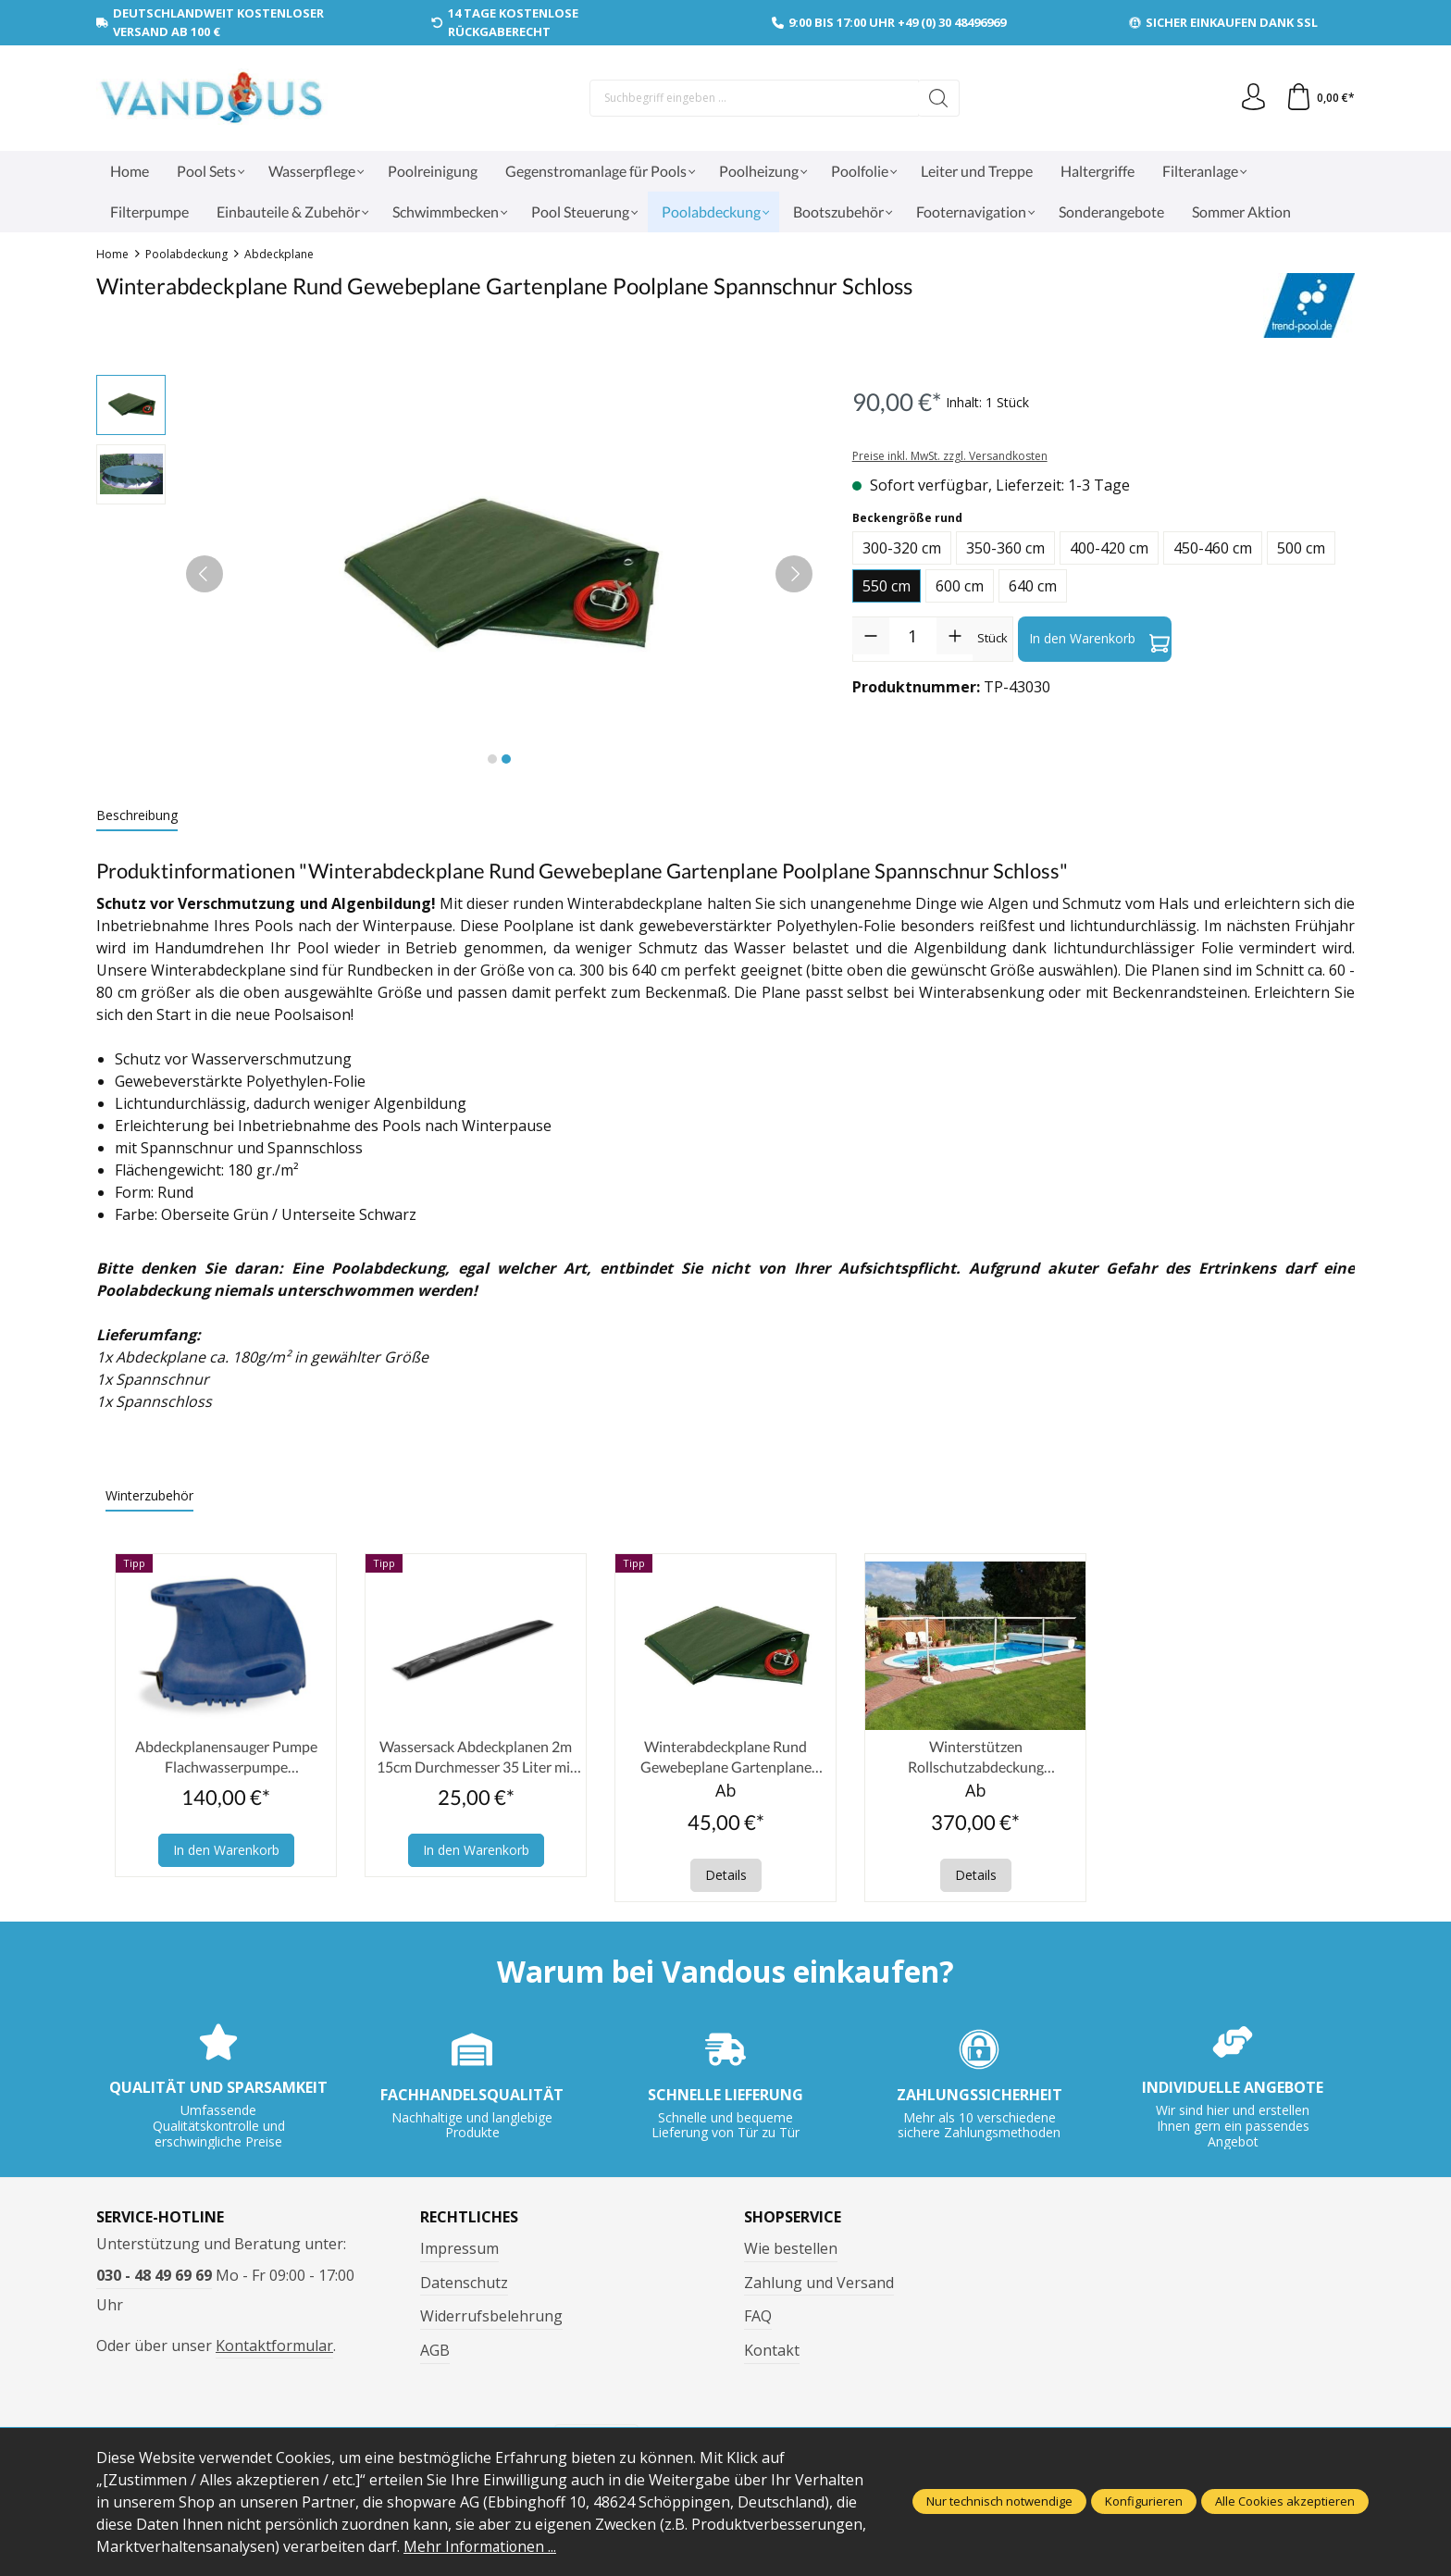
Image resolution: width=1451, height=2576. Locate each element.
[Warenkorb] (1319, 98)
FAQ (758, 2318)
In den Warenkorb (1099, 638)
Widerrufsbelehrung (491, 2318)
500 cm (1301, 548)
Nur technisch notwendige (999, 2502)
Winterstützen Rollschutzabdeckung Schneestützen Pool (976, 1758)
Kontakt (772, 2351)
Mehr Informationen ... (481, 2546)
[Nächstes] (793, 573)
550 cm (886, 586)
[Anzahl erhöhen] (955, 635)
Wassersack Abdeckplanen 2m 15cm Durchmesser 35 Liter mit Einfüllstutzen (476, 1758)
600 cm (960, 586)
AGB (435, 2351)
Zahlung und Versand (819, 2283)
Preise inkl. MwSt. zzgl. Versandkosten (950, 456)
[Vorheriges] (204, 573)
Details (726, 1876)
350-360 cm (1005, 548)
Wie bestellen (790, 2249)
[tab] (137, 816)
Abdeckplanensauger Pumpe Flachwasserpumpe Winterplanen (226, 1758)
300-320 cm (901, 548)
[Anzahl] (912, 635)
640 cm (1033, 586)
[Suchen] (938, 98)
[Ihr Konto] (1252, 98)
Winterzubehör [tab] (149, 1495)
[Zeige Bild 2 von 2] (506, 759)
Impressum (459, 2249)
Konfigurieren (1144, 2502)
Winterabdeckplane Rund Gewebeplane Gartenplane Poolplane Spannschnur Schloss (726, 1758)
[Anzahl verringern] (870, 635)
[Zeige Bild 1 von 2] (492, 759)
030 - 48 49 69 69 (154, 2276)
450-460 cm (1212, 548)
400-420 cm (1109, 548)
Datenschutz (464, 2283)
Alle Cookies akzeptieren (1285, 2502)
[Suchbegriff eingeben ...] (753, 98)
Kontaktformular (274, 2346)
